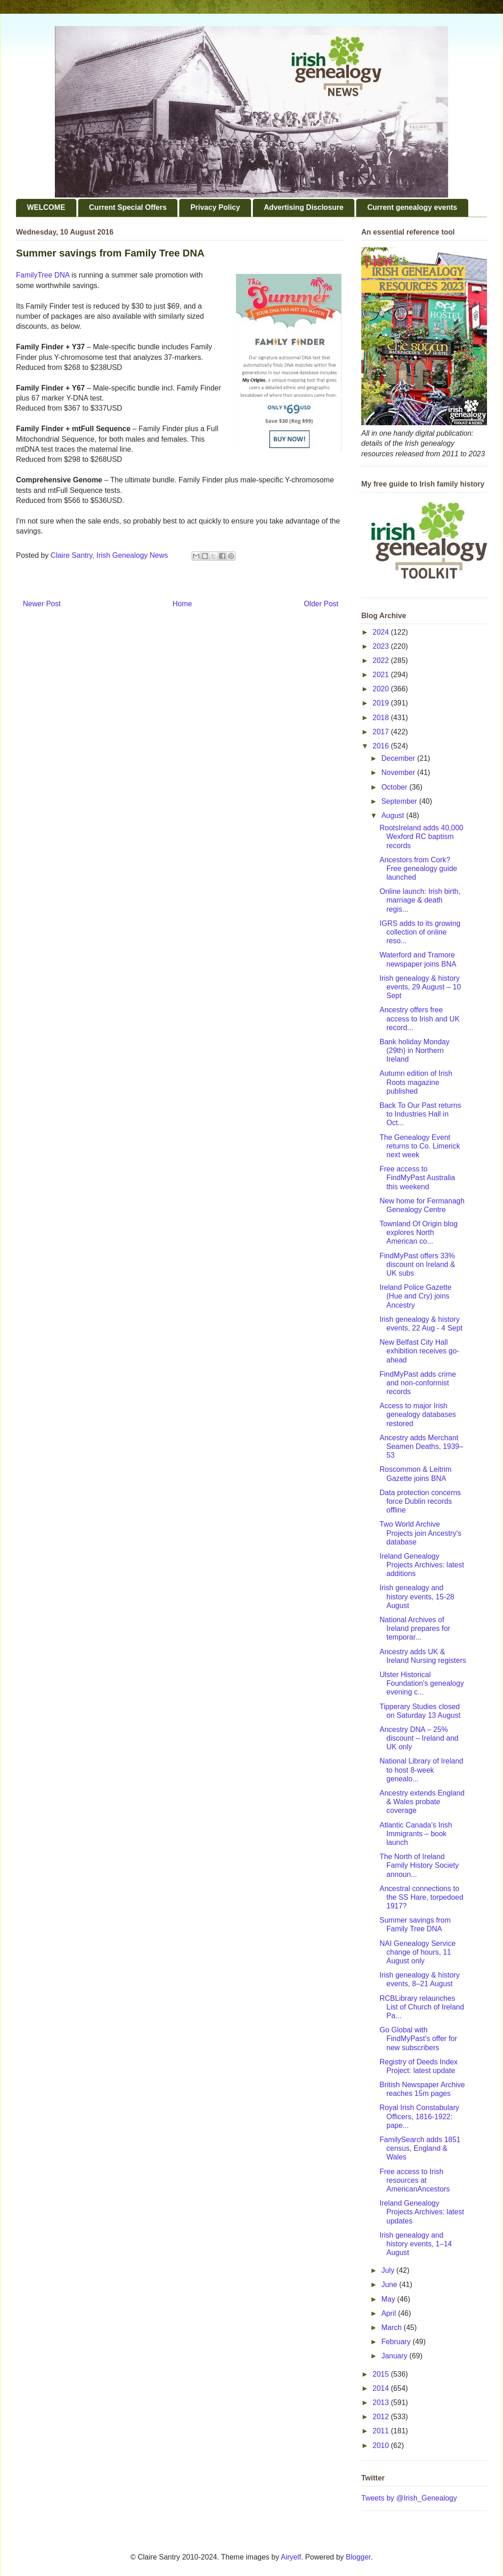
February (396, 2342)
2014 (382, 2388)
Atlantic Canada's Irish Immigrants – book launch (416, 1833)
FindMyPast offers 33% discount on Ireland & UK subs (417, 1264)
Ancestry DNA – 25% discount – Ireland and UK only (419, 1738)
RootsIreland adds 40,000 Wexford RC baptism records (421, 836)
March (392, 2327)
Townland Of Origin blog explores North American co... (419, 1232)
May (389, 2299)
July (388, 2270)
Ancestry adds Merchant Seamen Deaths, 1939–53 (421, 1446)
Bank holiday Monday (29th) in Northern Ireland (414, 1050)
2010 (382, 2445)
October (395, 787)
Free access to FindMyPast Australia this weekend (417, 1177)
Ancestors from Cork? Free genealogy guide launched (418, 868)
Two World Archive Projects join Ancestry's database (420, 1532)
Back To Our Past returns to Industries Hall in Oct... (420, 1114)
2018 (382, 717)
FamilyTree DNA (43, 275)
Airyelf (291, 2557)
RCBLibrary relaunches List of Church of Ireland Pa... (422, 2007)
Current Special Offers (128, 207)
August (393, 815)
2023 (382, 646)
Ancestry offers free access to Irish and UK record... (420, 1018)
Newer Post (42, 604)
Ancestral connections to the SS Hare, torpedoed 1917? (421, 1897)
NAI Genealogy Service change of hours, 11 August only (417, 1952)
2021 (382, 675)
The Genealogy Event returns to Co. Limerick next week (420, 1146)
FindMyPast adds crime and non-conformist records (418, 1382)
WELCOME (46, 207)
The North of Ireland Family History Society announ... (419, 1865)
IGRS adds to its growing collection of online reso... (420, 932)
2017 (382, 732)
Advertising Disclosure (303, 207)
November (399, 772)
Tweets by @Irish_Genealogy (409, 2498)
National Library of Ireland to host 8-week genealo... (421, 1769)
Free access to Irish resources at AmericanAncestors (415, 2180)
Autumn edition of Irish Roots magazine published (416, 1082)
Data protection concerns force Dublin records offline (420, 1501)
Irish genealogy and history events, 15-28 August (417, 1596)
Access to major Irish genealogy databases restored (418, 1414)
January (395, 2356)
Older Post (321, 604)
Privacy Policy (215, 207)
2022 (382, 660)
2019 (382, 703)
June (390, 2284)
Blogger (358, 2557)
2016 (382, 746)
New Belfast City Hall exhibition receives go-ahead (419, 1350)
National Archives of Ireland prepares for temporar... (415, 1628)
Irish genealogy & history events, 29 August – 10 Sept (420, 986)
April (389, 2313)
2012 (382, 2417)
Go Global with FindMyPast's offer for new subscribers (418, 2038)
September (400, 801)
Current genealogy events (412, 207)
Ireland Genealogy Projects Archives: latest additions (422, 1564)
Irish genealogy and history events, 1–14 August (416, 2243)
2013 (382, 2402)
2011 (382, 2431)
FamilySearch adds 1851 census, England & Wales (420, 2148)
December (399, 758)
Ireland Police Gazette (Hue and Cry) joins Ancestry (415, 1296)
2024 (382, 632)
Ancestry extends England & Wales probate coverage (422, 1801)
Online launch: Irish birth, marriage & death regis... (420, 900)
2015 (382, 2374)
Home (182, 604)
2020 (382, 689)
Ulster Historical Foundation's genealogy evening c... (422, 1683)
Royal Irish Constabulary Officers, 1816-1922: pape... (419, 2116)
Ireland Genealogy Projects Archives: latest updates (422, 2211)
